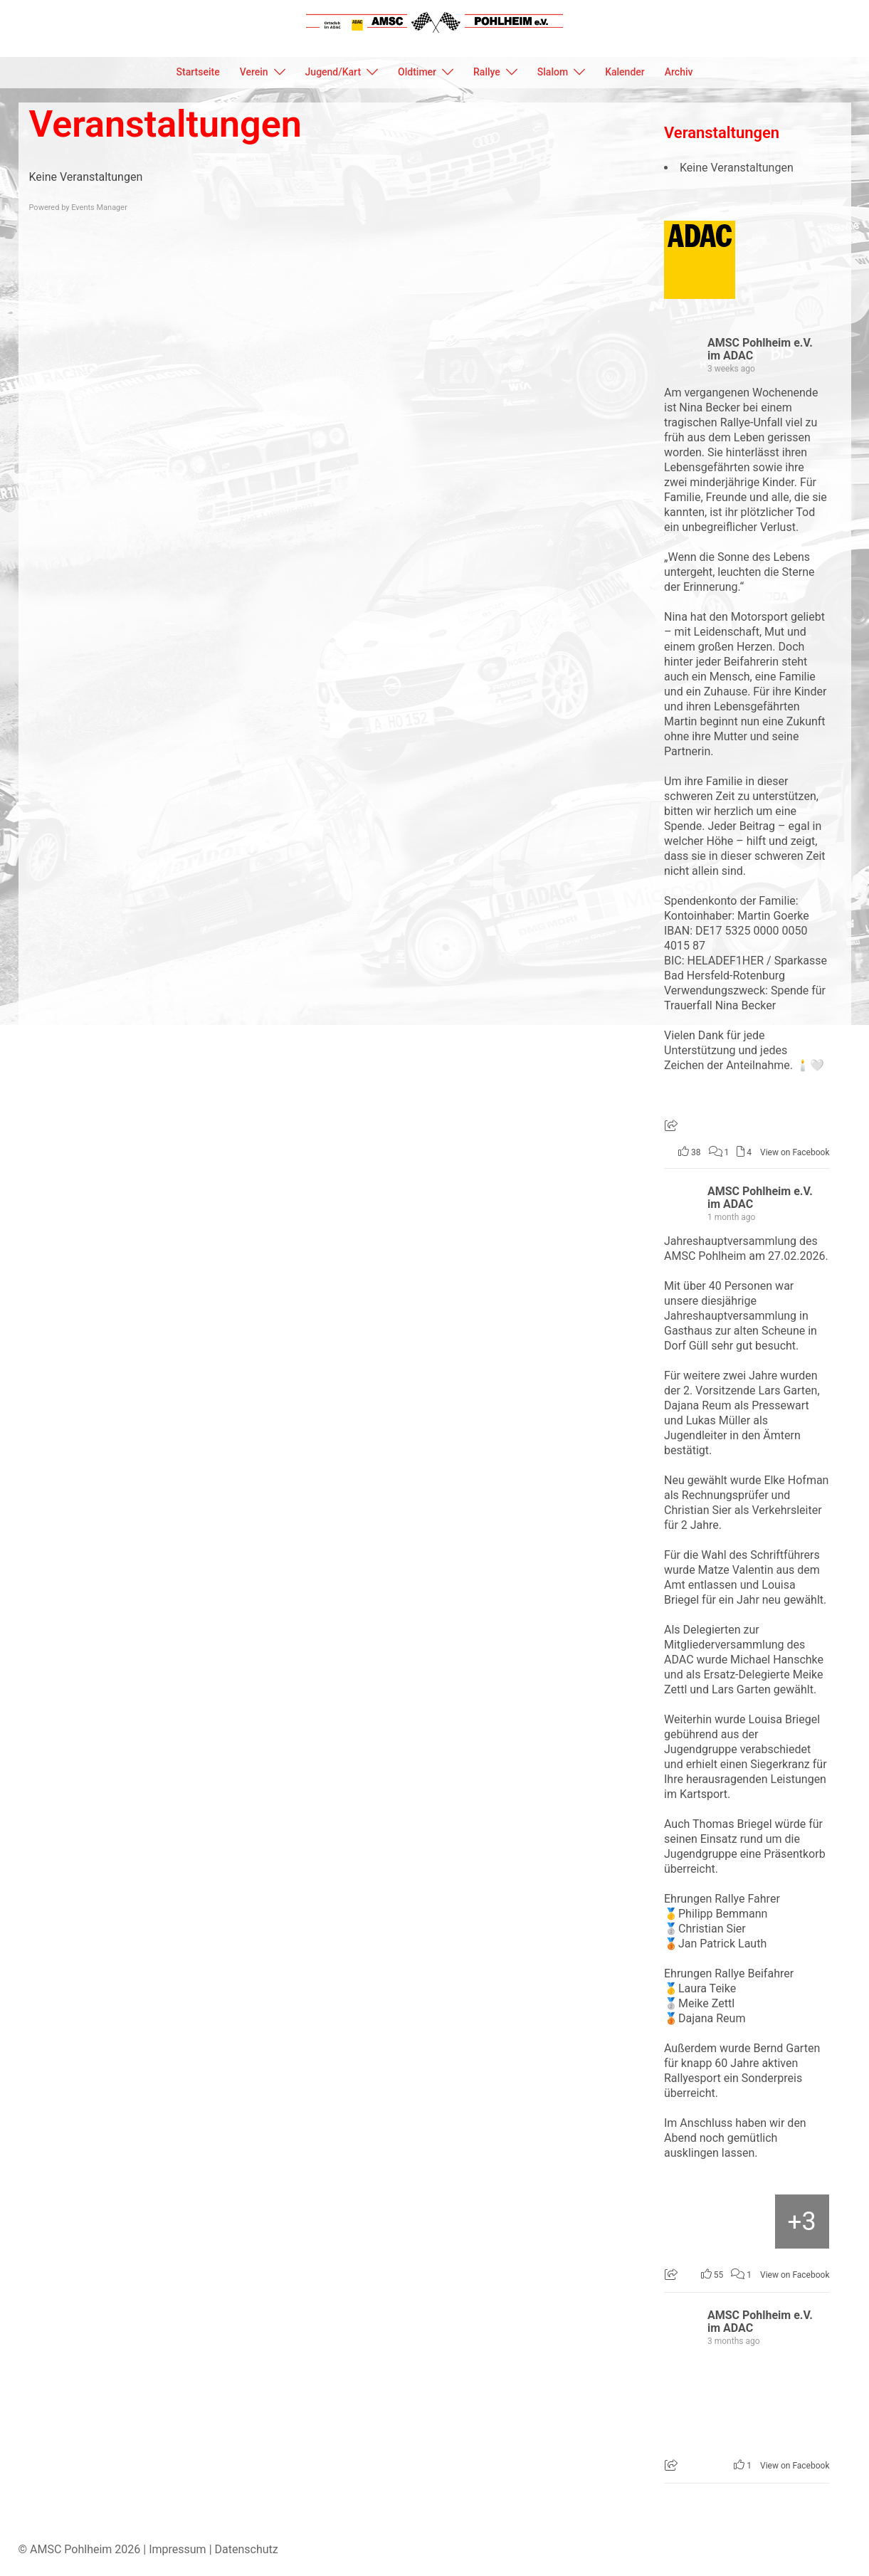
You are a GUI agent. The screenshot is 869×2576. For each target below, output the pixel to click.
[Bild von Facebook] (692, 2221)
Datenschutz (246, 2549)
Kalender (625, 72)
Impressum (177, 2549)
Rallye (486, 72)
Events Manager (99, 207)
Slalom (552, 72)
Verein (254, 72)
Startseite (198, 72)
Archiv (679, 72)
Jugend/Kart (333, 72)
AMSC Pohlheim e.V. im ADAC (760, 349)
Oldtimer (417, 72)
